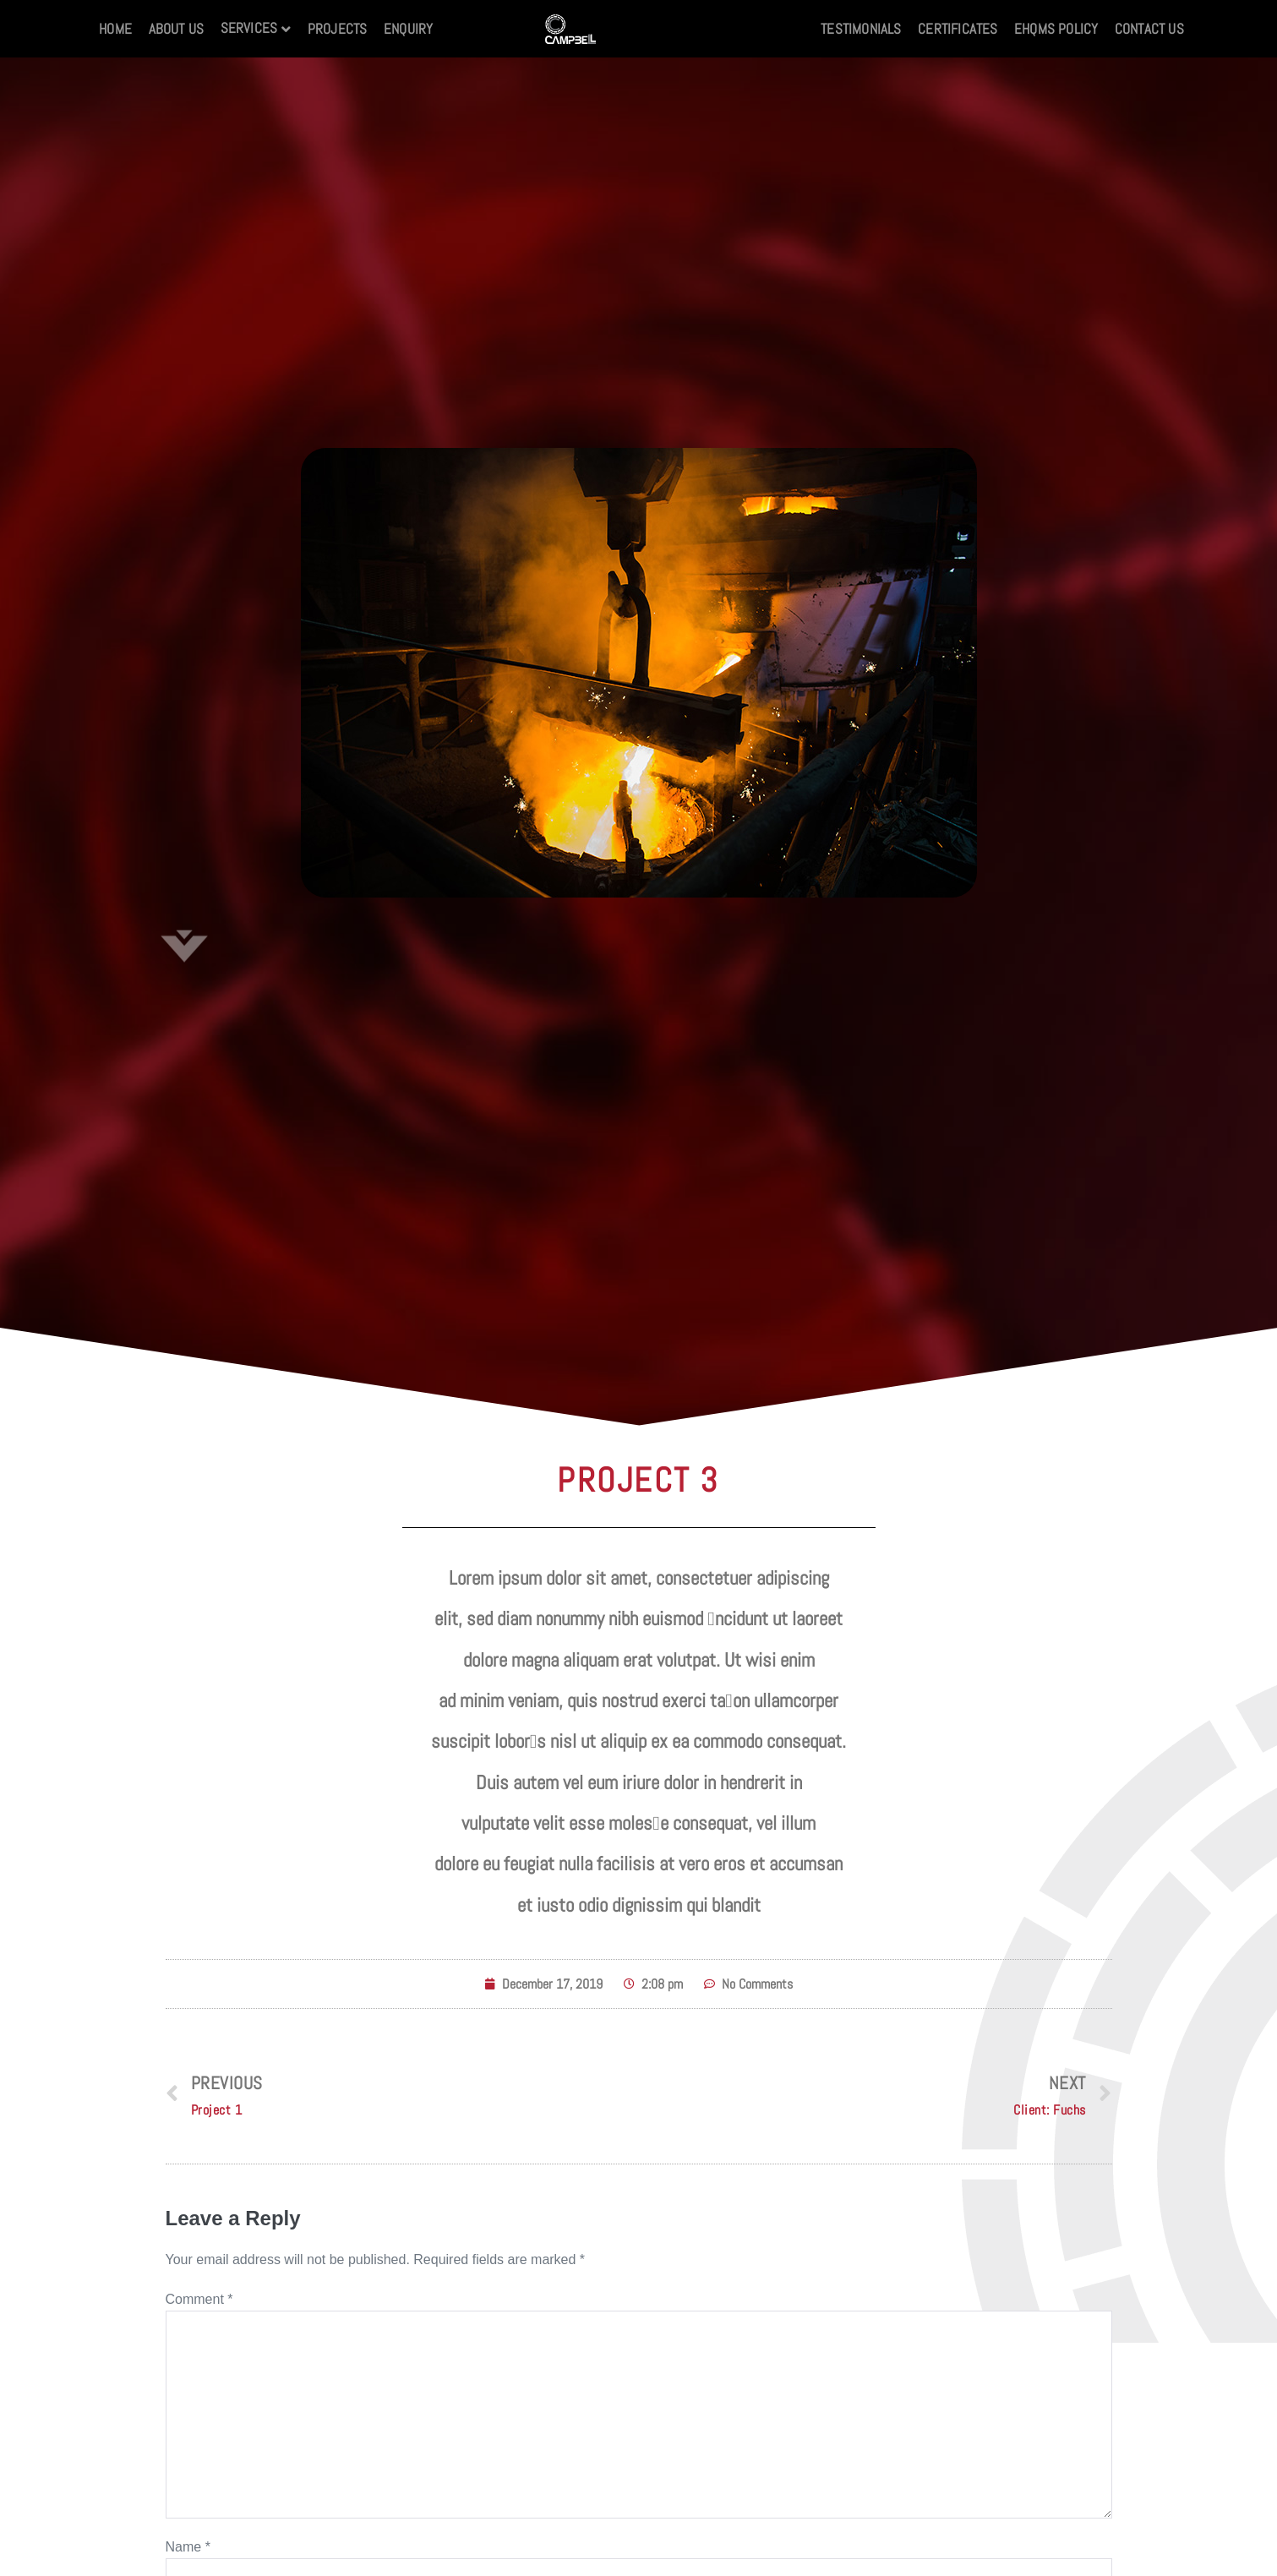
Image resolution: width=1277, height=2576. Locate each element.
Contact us (1149, 28)
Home (115, 28)
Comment (199, 2299)
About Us (177, 28)
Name (188, 2547)
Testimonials (861, 28)
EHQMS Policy (1056, 28)
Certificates (957, 28)
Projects (338, 28)
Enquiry (408, 28)
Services (249, 28)
